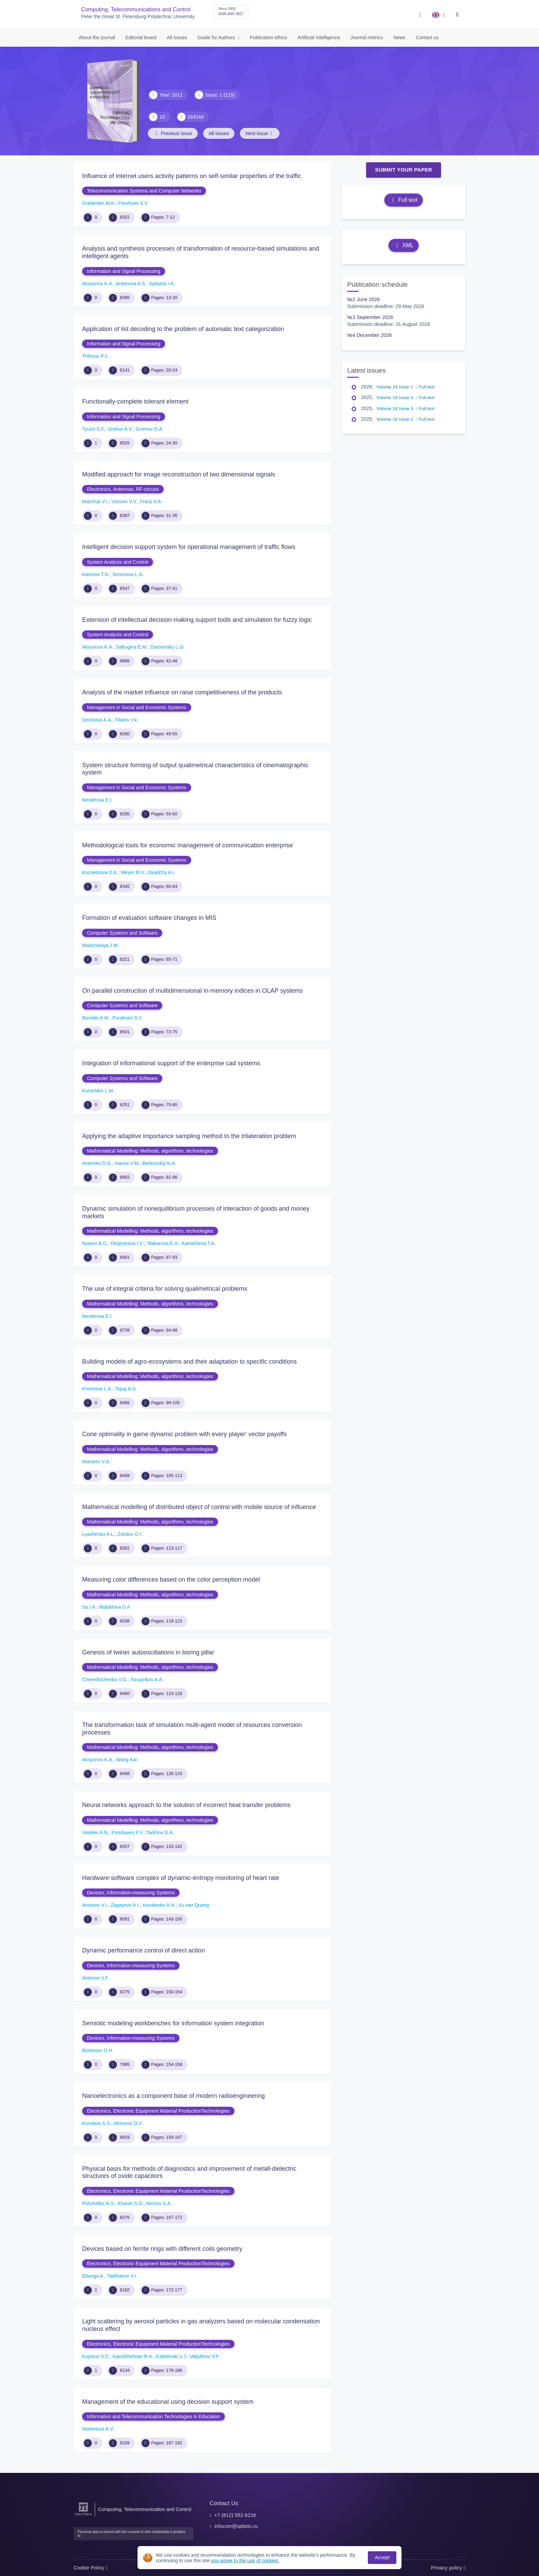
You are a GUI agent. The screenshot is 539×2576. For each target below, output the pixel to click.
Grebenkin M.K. (99, 203)
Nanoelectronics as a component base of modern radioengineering (173, 2095)
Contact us (427, 37)
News (399, 37)
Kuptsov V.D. (96, 2356)
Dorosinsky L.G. (167, 647)
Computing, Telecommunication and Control (144, 2509)
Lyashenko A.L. (98, 1534)
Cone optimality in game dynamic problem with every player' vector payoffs (184, 1434)
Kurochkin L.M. (98, 1090)
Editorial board (140, 37)
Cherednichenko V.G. (105, 1679)
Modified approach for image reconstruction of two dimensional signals (178, 474)
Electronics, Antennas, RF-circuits (123, 489)
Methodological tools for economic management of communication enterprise (187, 845)
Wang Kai (126, 1759)
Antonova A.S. (131, 283)
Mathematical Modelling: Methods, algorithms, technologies (150, 1151)
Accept (382, 2557)
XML (404, 245)
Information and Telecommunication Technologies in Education (153, 2416)
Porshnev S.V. (133, 203)
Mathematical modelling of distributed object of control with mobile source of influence (199, 1507)
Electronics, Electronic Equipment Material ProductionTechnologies (158, 2111)
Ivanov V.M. (127, 1163)
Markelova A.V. (98, 2429)
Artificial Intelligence (318, 37)
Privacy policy (448, 2568)
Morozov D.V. (128, 2123)
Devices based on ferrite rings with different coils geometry (162, 2248)
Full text (403, 200)
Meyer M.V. (133, 872)
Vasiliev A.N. (95, 1832)
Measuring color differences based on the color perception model (171, 1579)
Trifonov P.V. (95, 356)
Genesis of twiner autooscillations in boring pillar (148, 1652)
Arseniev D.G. (97, 1163)
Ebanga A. (93, 2276)
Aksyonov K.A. (97, 283)
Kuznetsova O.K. (100, 872)
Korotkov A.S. (96, 2123)
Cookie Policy (91, 2568)
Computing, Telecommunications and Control (135, 9)
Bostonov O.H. (97, 2050)
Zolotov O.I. (130, 1534)
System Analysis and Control (117, 562)
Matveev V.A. (96, 1461)
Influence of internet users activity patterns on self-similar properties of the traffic (191, 176)
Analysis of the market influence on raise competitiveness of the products (182, 692)
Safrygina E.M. (132, 647)
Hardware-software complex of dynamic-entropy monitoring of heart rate (180, 1877)
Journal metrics (366, 37)
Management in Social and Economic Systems (136, 707)
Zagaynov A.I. (125, 1905)
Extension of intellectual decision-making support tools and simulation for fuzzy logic (197, 619)
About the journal (97, 37)
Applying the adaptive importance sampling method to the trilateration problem (189, 1136)
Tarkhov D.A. (160, 1832)
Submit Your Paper (403, 170)
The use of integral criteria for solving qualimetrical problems (164, 1288)
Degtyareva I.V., (128, 1243)
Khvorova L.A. (97, 1388)
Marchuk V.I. (95, 501)
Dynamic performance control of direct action (143, 1950)
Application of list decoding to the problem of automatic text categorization (183, 329)
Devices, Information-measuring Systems (131, 1892)
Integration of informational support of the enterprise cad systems (171, 1063)
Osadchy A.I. (161, 872)
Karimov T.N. (96, 574)
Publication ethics (268, 37)
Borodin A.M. (96, 1018)
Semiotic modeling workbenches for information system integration (173, 2023)
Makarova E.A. (163, 1243)
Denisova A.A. (97, 720)
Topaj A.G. (126, 1388)
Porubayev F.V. (127, 1832)
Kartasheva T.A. (199, 1243)
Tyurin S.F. (93, 429)
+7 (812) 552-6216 (235, 2515)
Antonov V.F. (95, 1978)
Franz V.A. (151, 501)
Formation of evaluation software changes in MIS (149, 917)
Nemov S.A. (159, 2203)
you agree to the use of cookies (245, 2560)
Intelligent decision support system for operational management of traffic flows (188, 546)
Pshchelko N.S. (98, 2203)
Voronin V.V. (124, 501)
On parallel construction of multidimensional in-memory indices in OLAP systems (192, 990)
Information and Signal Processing (123, 271)
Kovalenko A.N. (159, 1905)
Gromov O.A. (149, 429)
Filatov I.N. (126, 720)
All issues (177, 37)
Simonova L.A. (128, 574)
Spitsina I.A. (162, 283)
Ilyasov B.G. (95, 1243)
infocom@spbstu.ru (236, 2526)
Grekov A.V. (120, 429)
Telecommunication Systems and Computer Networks (144, 191)
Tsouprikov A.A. (147, 1679)
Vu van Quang (193, 1905)
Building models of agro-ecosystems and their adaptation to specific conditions (189, 1361)
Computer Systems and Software (122, 933)
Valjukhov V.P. (205, 2356)
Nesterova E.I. (97, 800)
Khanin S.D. (131, 2203)
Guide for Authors (216, 37)
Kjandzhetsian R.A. (132, 2356)
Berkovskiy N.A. (159, 1163)
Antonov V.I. (95, 1905)
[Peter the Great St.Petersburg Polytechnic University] (83, 2516)
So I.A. (89, 1607)
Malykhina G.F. (115, 1607)
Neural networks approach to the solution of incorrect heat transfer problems (186, 1805)
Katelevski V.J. (171, 2356)
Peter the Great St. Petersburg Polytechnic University (138, 16)
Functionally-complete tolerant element (135, 401)
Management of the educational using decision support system (167, 2401)
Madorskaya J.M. (100, 945)
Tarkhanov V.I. (122, 2276)
